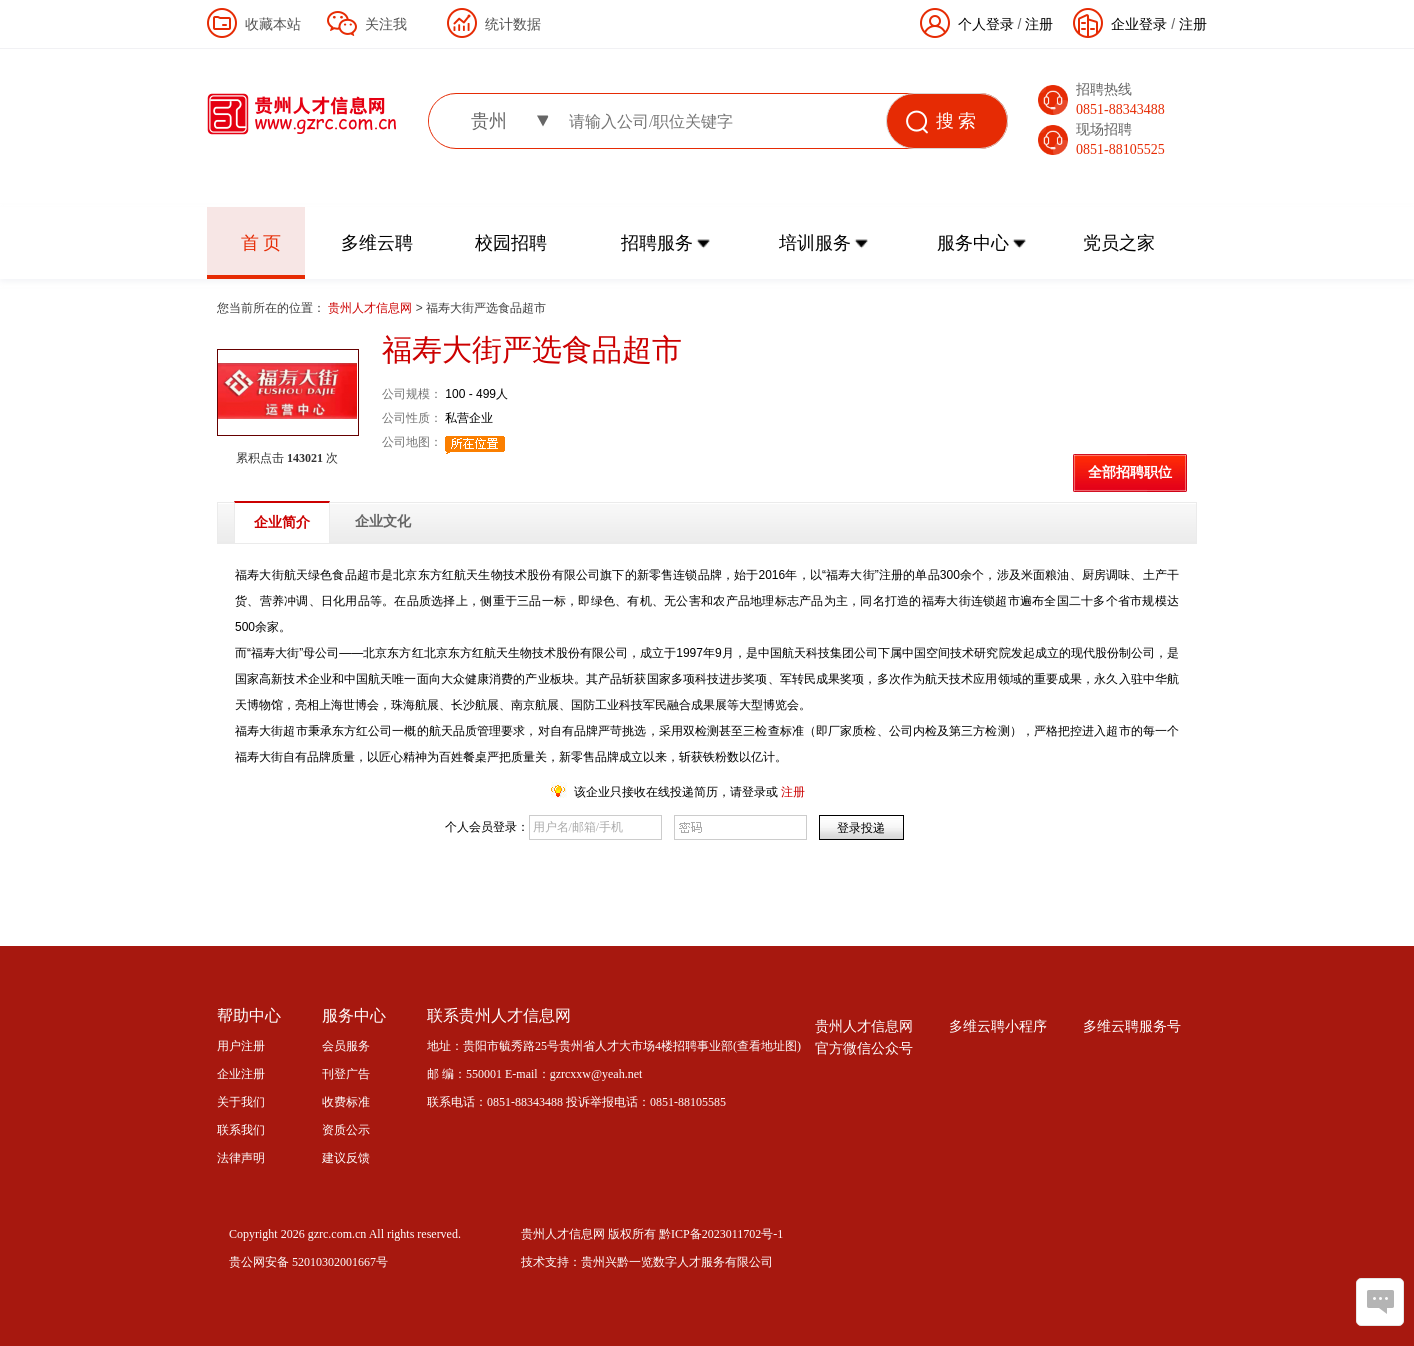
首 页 (261, 243)
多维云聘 (377, 243)
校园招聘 (511, 243)
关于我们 (241, 1102)
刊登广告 (346, 1074)
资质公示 (346, 1130)
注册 (1193, 24)
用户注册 (241, 1046)
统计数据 (513, 24)
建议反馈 (346, 1158)
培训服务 (815, 243)
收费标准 (346, 1102)
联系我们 (241, 1130)
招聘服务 (657, 243)
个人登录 (986, 24)
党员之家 (1119, 243)
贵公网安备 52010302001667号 (308, 1262)
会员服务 (346, 1046)
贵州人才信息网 (371, 308)
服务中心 (973, 243)
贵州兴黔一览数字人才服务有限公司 (677, 1262)
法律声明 (241, 1158)
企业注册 (241, 1074)
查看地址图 (767, 1046)
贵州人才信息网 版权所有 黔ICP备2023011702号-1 (652, 1234)
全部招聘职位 (1130, 472)
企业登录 (1139, 24)
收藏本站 (273, 24)
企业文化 (383, 521)
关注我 (386, 24)
